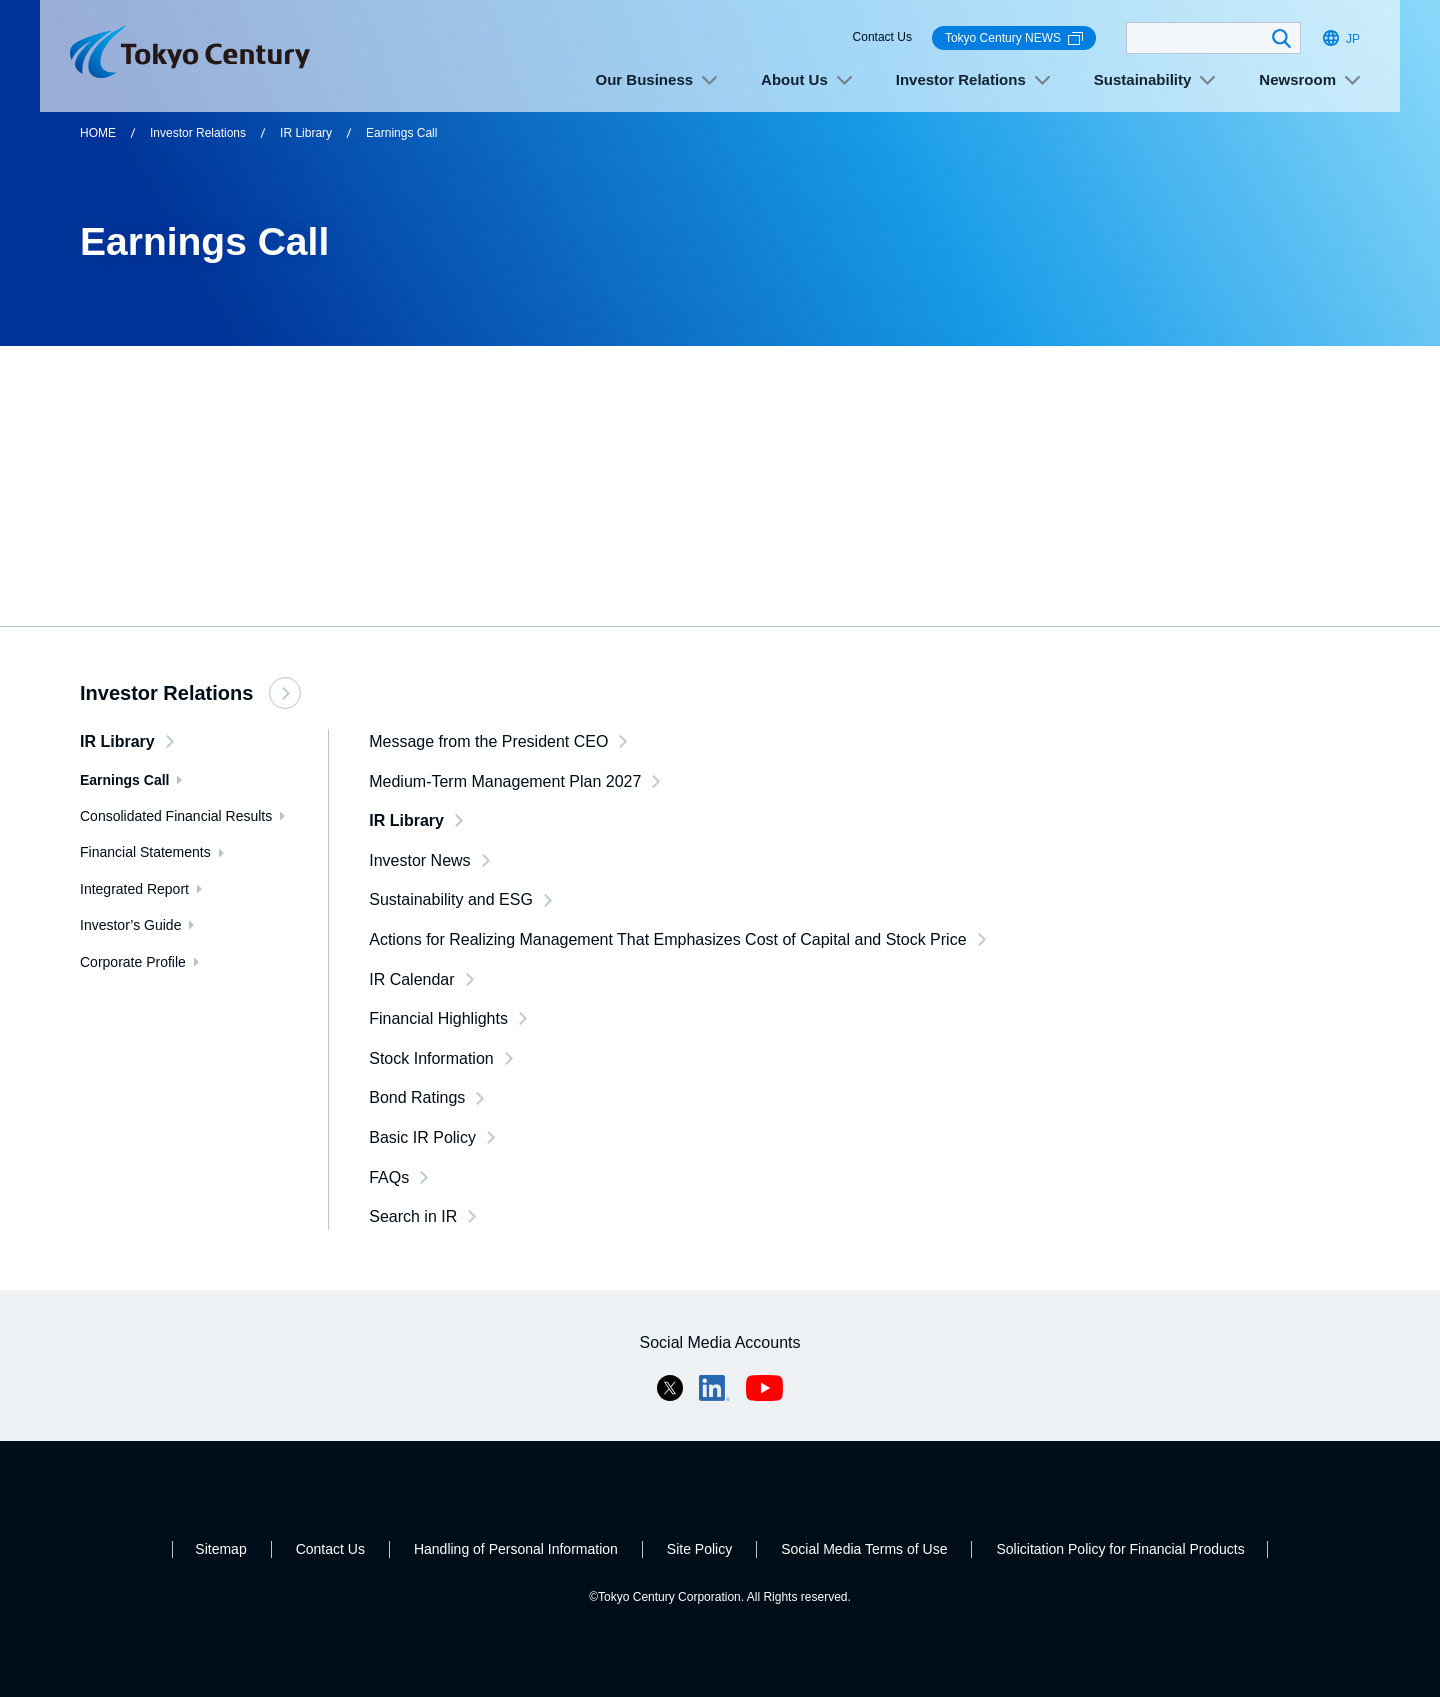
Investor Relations (198, 133)
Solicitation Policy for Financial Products (1120, 1549)
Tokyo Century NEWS (1014, 38)
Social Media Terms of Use (864, 1549)
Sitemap (220, 1549)
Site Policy (699, 1549)
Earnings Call (401, 133)
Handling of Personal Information (516, 1549)
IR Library (306, 133)
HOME (98, 133)
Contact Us (882, 37)
